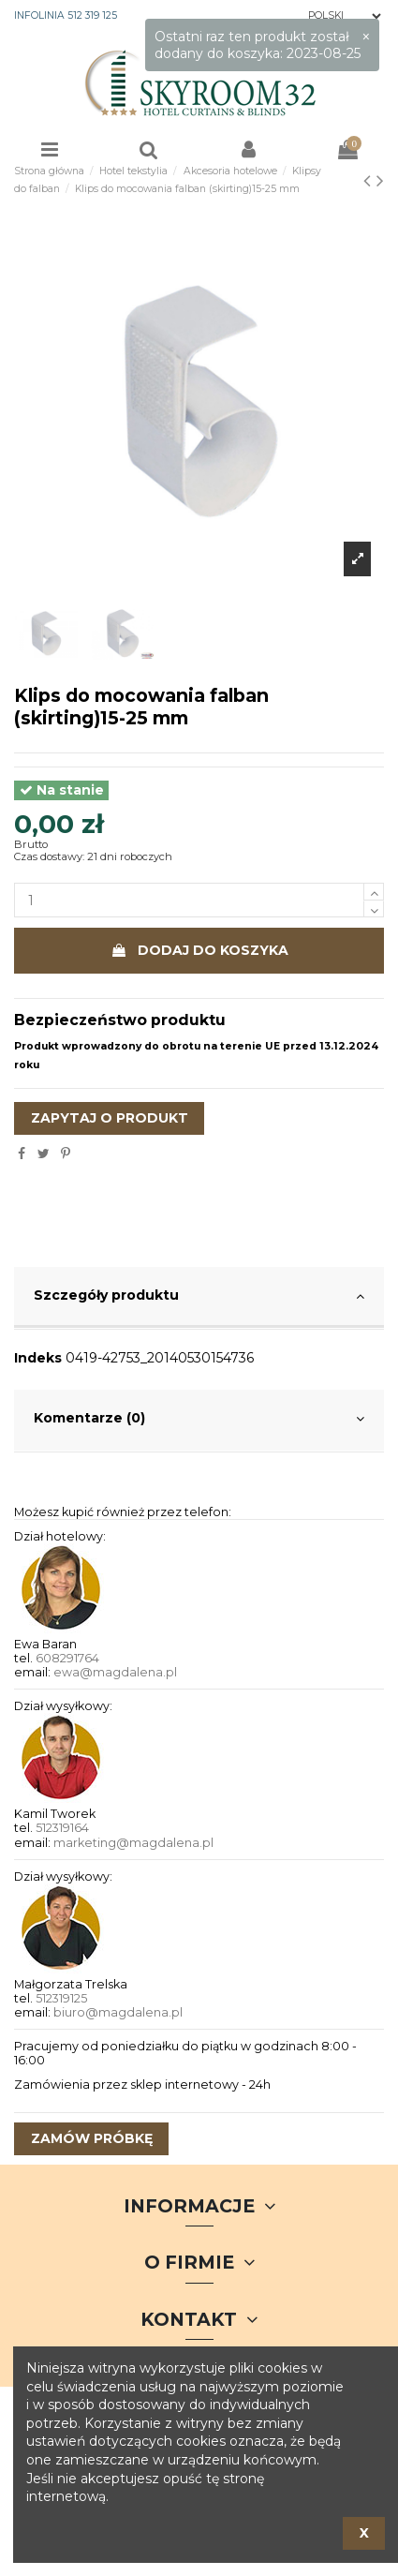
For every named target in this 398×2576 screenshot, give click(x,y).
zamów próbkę (92, 2138)
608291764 (67, 1658)
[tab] (199, 1298)
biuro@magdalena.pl (118, 2012)
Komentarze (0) (199, 1419)
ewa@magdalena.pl (115, 1672)
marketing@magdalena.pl (133, 1843)
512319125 (61, 1998)
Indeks (38, 1357)
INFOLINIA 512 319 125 (65, 15)
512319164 (62, 1828)
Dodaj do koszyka (199, 950)
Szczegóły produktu (199, 1296)
